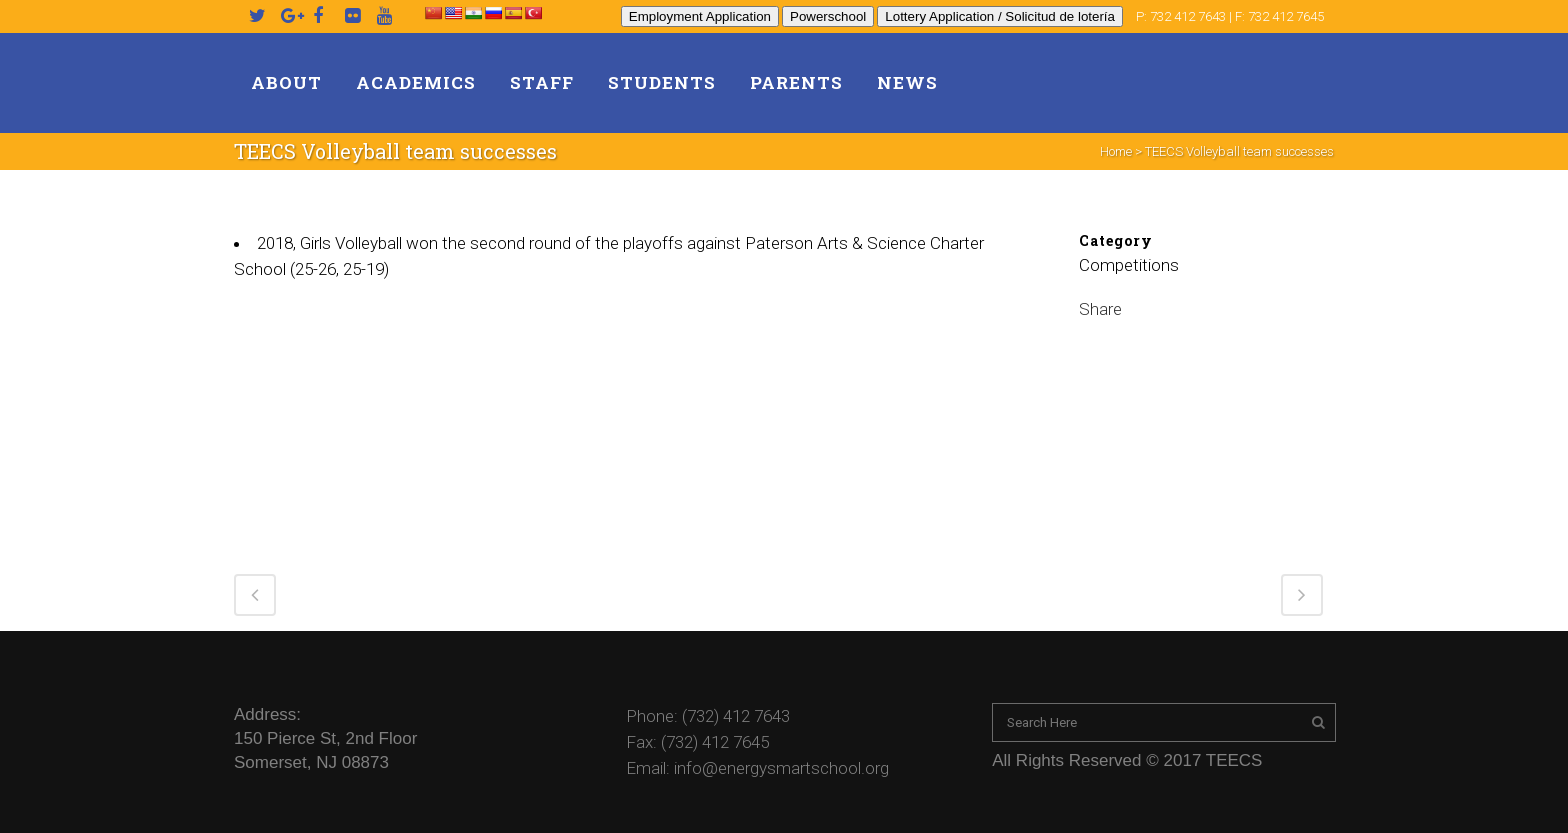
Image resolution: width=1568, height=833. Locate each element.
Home (1116, 151)
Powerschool (828, 16)
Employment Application (700, 16)
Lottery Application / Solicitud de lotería (1000, 16)
